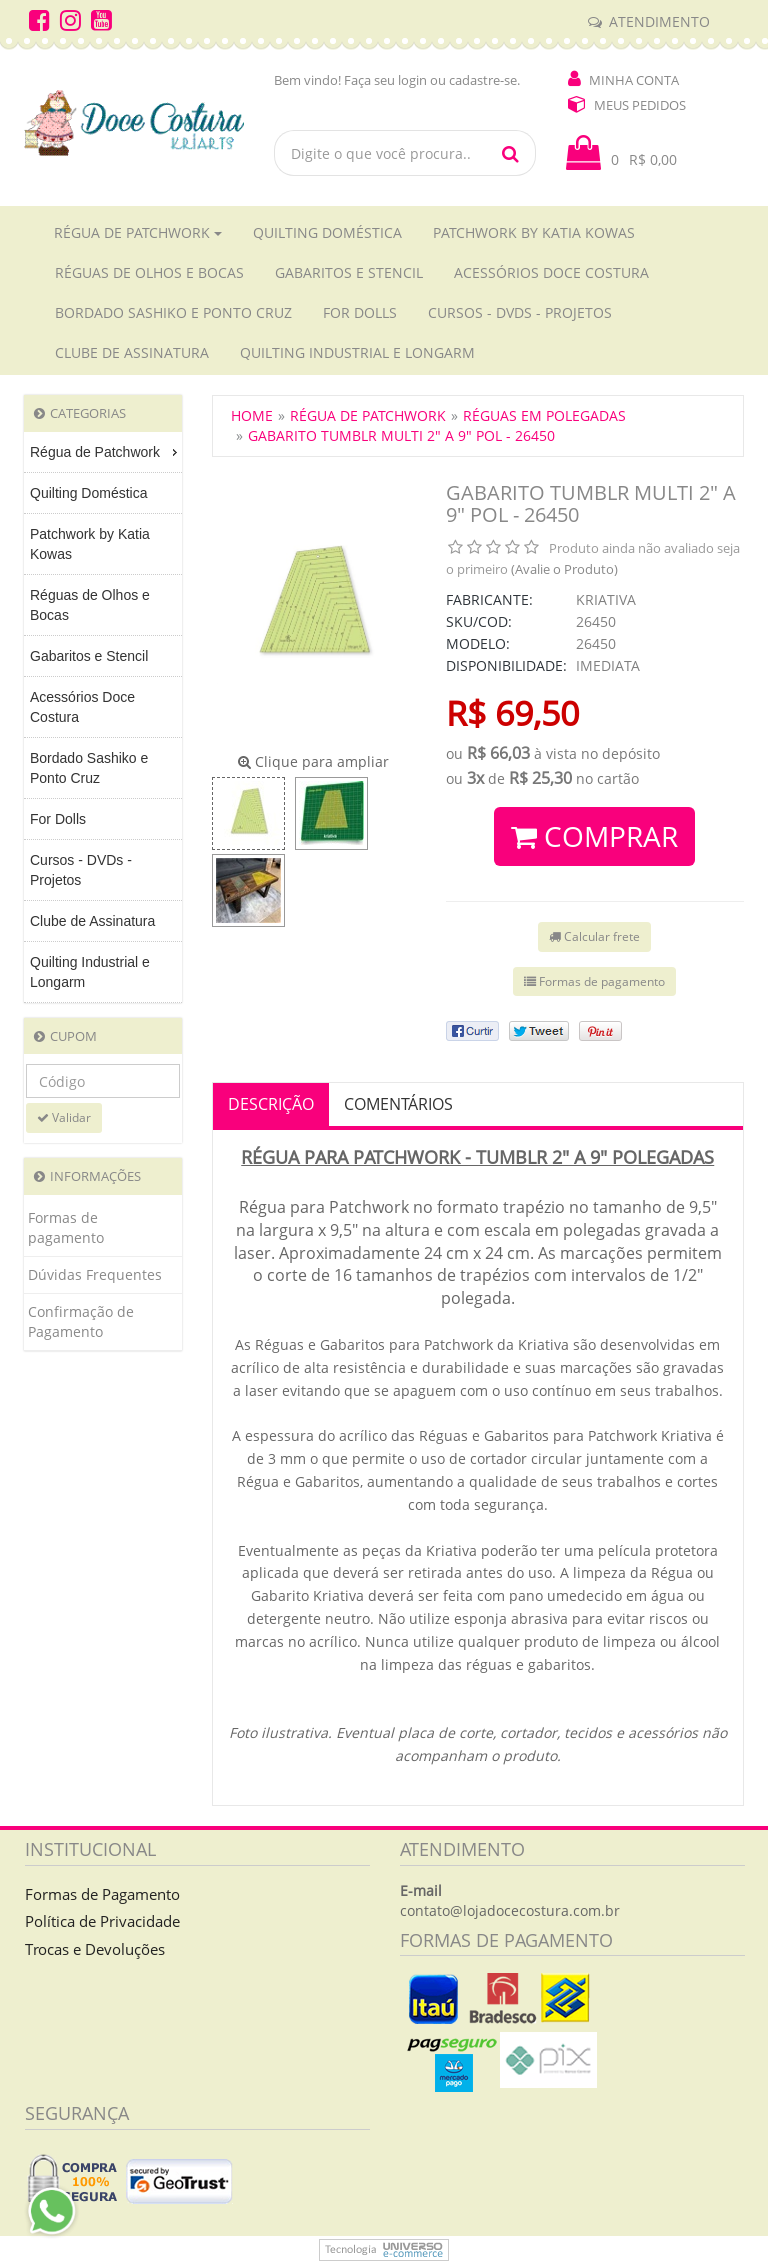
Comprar (594, 836)
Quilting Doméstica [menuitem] (89, 493)
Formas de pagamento (66, 1227)
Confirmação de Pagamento (81, 1321)
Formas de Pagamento (102, 1894)
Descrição (271, 1104)
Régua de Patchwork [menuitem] (106, 452)
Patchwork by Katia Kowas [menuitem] (90, 544)
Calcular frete (594, 936)
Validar (64, 1117)
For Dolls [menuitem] (58, 819)
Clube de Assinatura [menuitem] (92, 921)
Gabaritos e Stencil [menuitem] (89, 656)
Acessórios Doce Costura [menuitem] (82, 707)
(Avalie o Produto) (564, 569)
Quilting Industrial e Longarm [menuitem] (90, 972)
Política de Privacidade (102, 1921)
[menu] (103, 717)
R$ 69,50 (512, 713)
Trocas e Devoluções (95, 1949)
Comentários (398, 1104)
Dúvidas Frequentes (95, 1274)
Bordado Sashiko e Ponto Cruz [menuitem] (89, 768)
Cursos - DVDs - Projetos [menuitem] (81, 870)
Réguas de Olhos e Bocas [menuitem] (90, 605)
